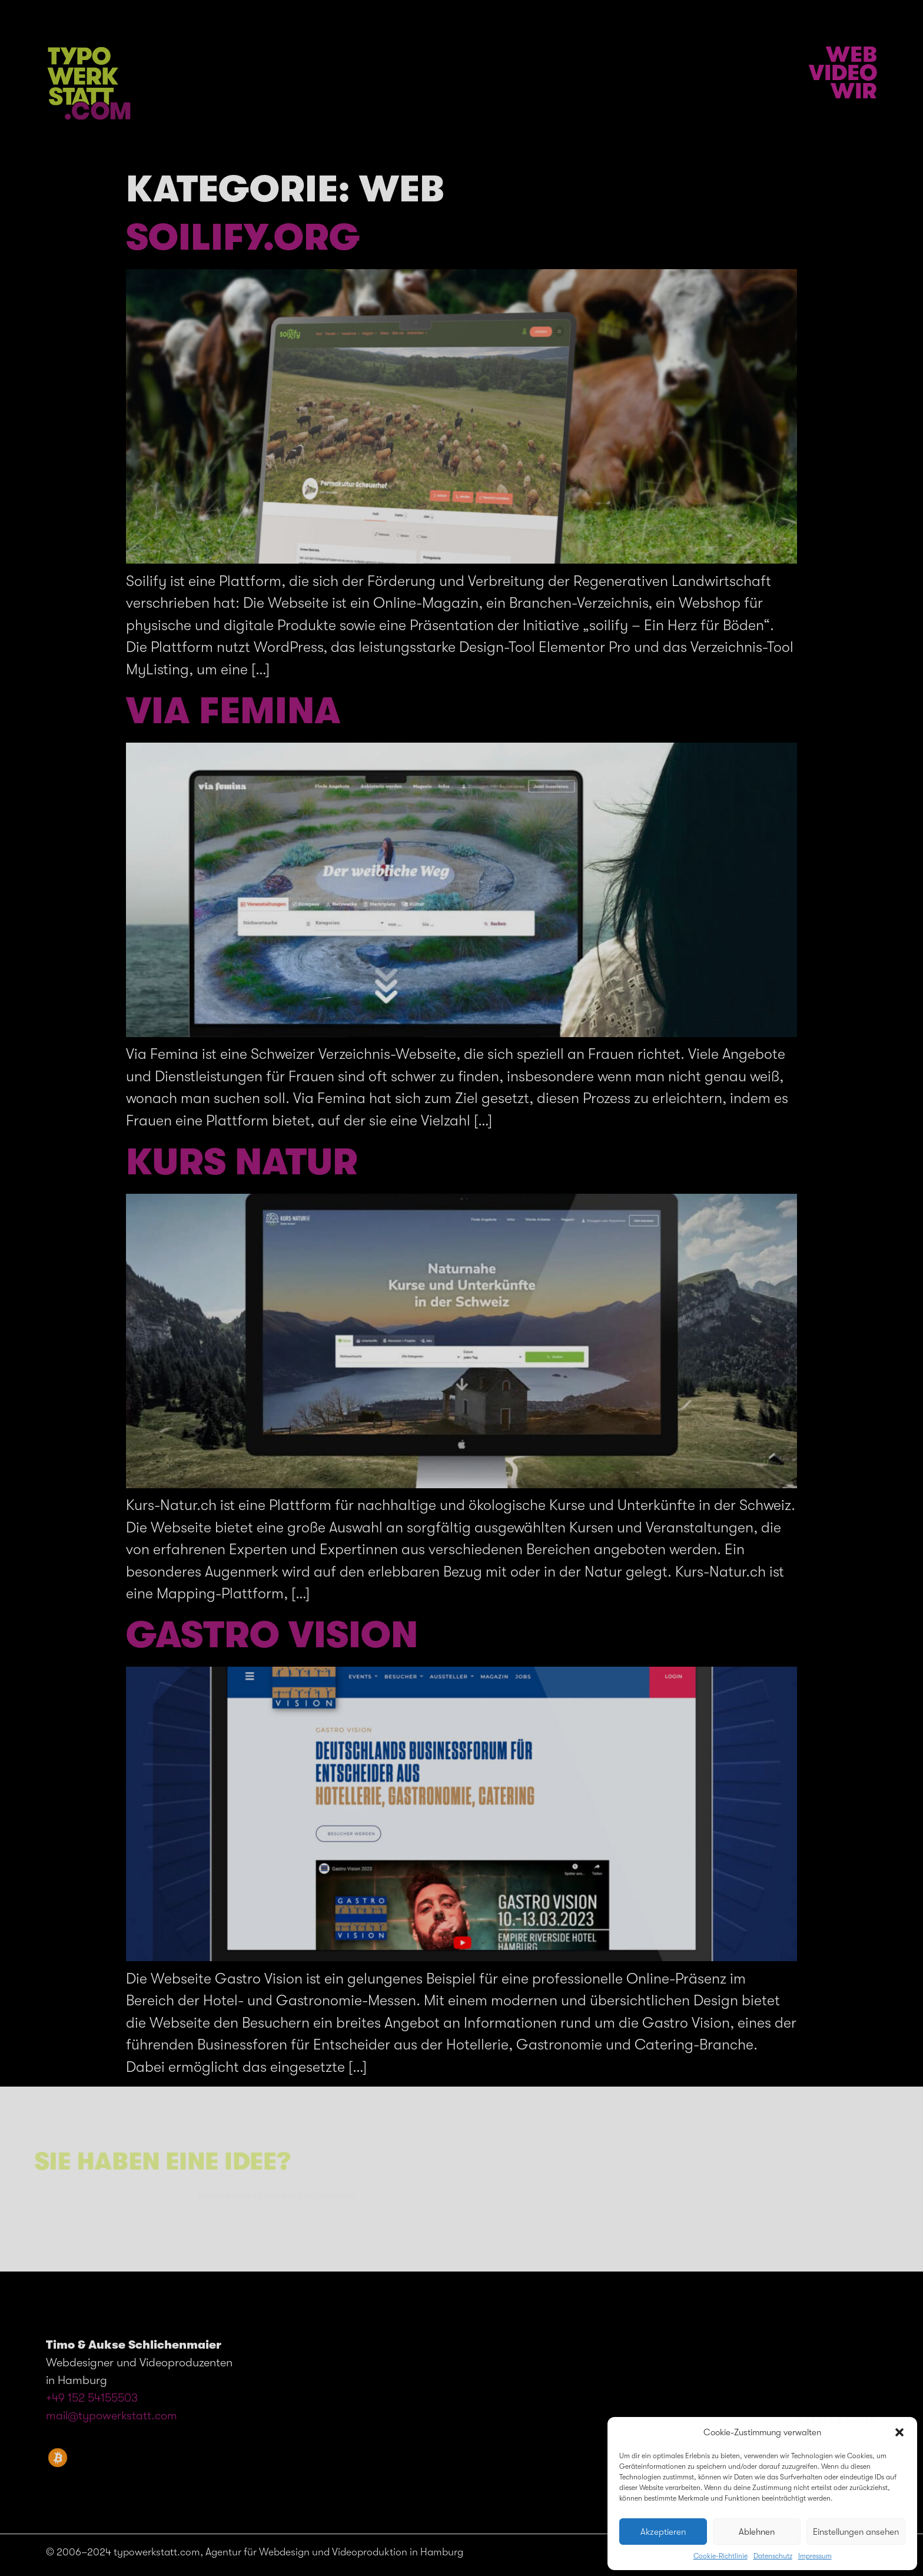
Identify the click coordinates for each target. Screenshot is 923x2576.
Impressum (815, 2556)
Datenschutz (772, 2556)
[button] (899, 2432)
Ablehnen (757, 2532)
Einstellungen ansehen (856, 2532)
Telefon (839, 2388)
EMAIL (850, 2403)
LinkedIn (836, 2418)
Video (843, 73)
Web (851, 55)
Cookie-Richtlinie (720, 2556)
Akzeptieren (663, 2532)
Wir (854, 91)
